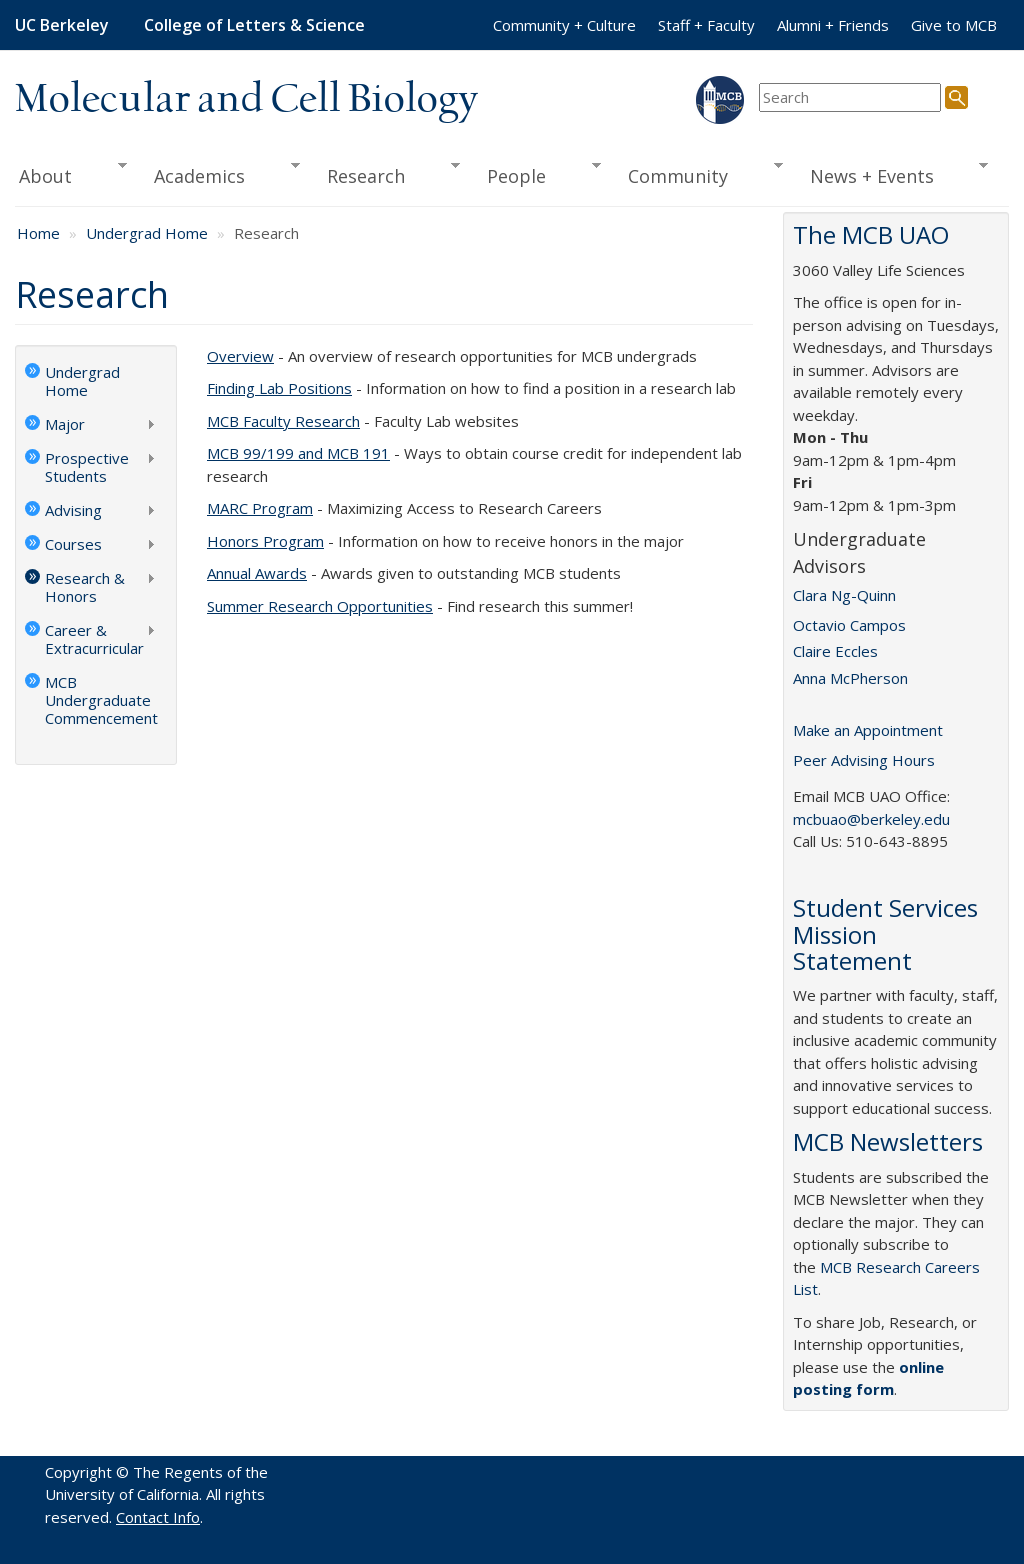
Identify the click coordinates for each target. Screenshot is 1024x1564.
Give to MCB (954, 25)
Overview (240, 356)
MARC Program (260, 508)
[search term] (850, 97)
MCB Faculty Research (283, 421)
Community (698, 174)
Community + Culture (564, 25)
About (71, 174)
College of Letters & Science (254, 25)
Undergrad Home (147, 233)
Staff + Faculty (706, 25)
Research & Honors (90, 587)
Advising (90, 512)
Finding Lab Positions (279, 388)
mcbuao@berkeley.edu (871, 819)
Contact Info (158, 1517)
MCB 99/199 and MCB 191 (298, 453)
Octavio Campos (849, 625)
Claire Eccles (835, 651)
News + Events (892, 174)
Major (90, 426)
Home (38, 233)
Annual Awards (257, 573)
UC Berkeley (62, 25)
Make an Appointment (868, 730)
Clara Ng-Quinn (844, 595)
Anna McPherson (850, 678)
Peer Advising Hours (864, 760)
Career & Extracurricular (90, 639)
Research (386, 174)
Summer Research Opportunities (320, 606)
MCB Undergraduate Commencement (101, 700)
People (537, 174)
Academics (219, 174)
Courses (90, 546)
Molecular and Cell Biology (246, 100)
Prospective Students (90, 467)
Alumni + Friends (833, 25)
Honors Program (265, 541)
